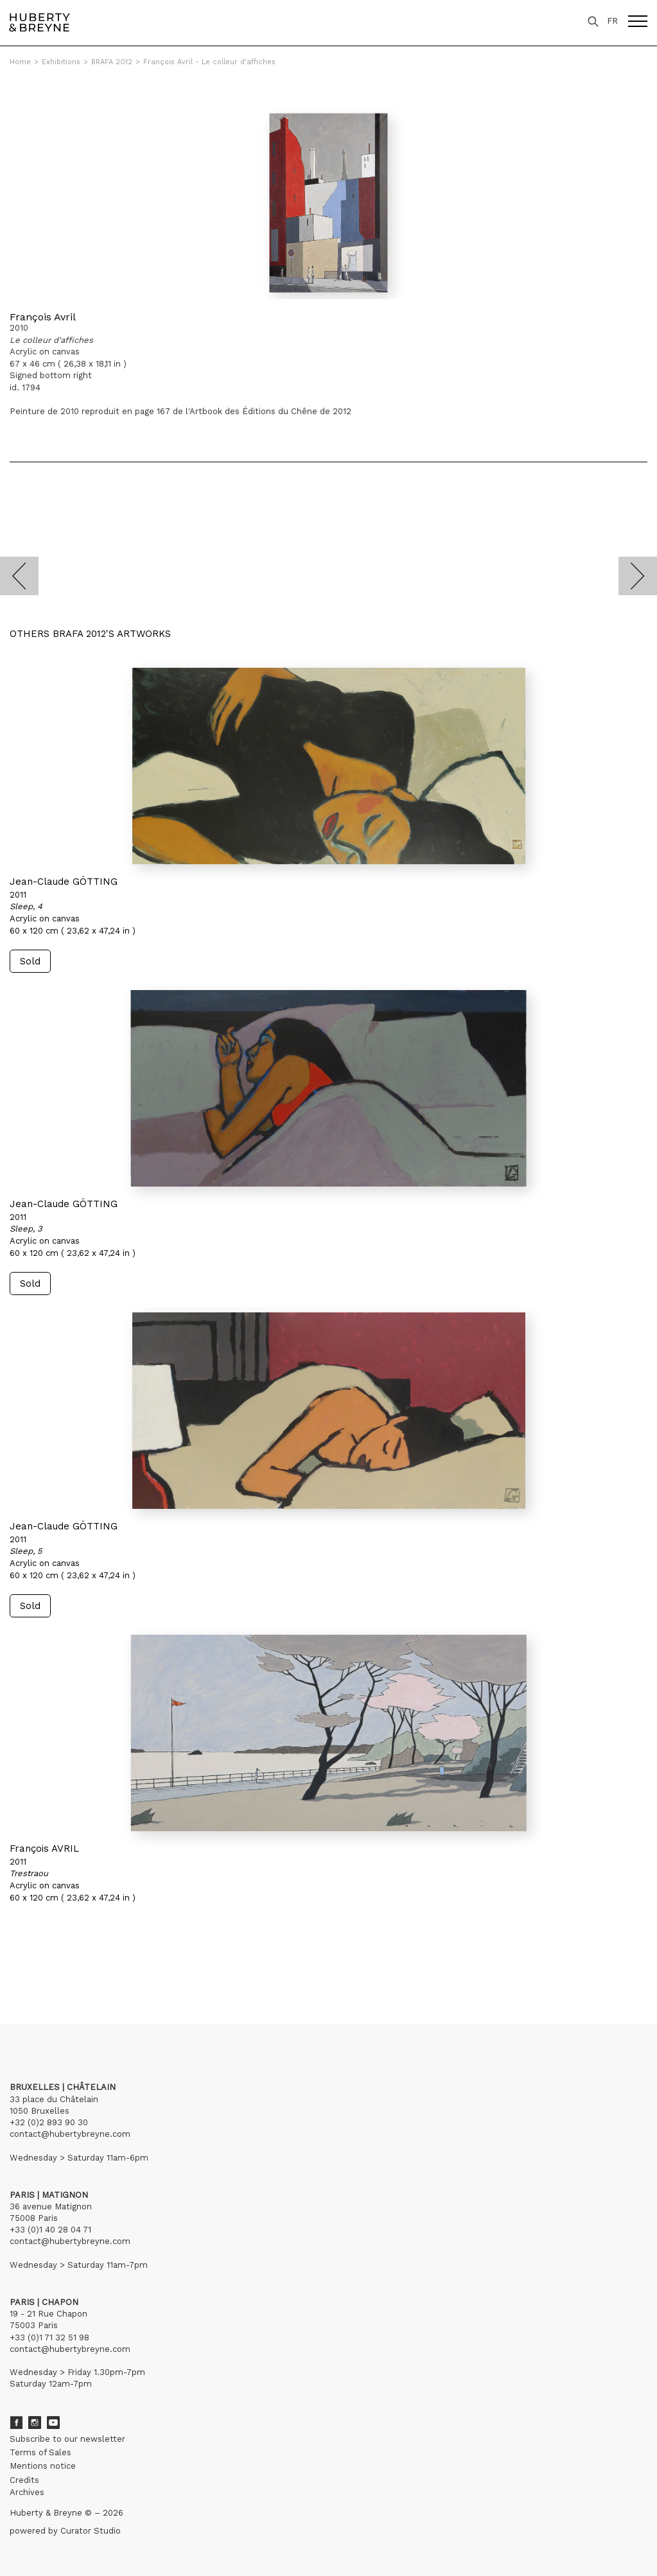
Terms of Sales (40, 2452)
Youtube (53, 2422)
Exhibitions (61, 62)
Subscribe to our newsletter (67, 2439)
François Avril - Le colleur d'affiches (209, 62)
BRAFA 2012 (111, 62)
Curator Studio (90, 2531)
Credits (24, 2480)
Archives (27, 2492)
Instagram (34, 2422)
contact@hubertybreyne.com (70, 2134)
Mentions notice (43, 2466)
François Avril (43, 317)
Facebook (16, 2422)
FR (612, 21)
